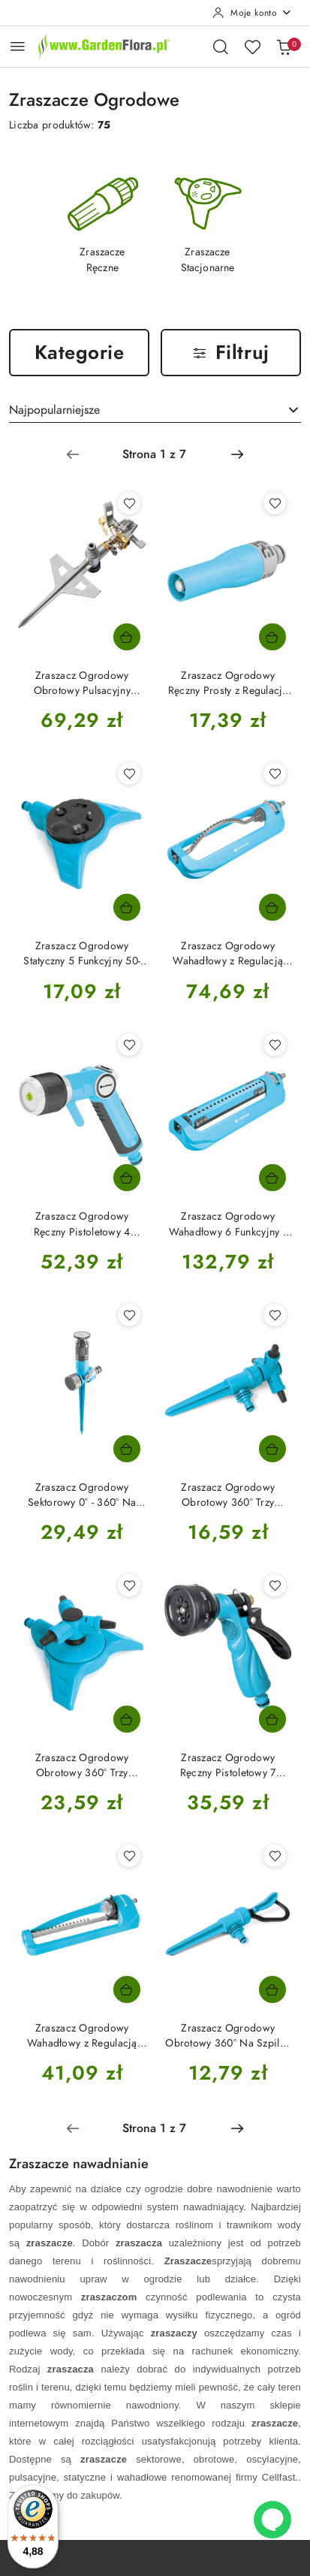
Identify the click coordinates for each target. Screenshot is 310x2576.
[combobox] (155, 410)
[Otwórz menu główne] (17, 46)
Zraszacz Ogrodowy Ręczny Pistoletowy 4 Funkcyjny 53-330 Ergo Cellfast (82, 1224)
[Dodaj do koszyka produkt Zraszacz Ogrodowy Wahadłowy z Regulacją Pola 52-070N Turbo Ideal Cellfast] (272, 907)
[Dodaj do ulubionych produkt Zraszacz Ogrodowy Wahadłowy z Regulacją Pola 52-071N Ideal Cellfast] (129, 1856)
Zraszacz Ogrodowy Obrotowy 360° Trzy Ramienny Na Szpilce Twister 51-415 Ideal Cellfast (228, 1495)
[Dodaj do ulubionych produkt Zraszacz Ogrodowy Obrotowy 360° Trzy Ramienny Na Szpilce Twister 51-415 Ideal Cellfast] (274, 1315)
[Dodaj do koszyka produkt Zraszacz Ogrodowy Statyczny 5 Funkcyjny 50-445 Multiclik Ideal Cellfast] (126, 907)
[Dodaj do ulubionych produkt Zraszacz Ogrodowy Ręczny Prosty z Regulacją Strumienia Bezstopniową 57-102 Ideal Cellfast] (274, 503)
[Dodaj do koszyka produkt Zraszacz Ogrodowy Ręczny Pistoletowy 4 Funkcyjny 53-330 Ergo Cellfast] (126, 1177)
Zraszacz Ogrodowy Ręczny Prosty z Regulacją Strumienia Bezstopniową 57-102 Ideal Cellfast (228, 683)
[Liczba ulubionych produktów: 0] (252, 46)
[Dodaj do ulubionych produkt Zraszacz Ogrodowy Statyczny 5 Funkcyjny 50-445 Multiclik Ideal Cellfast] (129, 773)
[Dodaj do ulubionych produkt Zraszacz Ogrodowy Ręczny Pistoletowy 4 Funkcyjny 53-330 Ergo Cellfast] (129, 1044)
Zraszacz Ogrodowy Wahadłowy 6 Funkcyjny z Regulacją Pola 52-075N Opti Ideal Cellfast (228, 1224)
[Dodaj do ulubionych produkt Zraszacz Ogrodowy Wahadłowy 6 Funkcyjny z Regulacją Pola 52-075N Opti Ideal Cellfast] (274, 1044)
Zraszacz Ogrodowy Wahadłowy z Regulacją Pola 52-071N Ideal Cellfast (82, 2036)
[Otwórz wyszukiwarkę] (220, 46)
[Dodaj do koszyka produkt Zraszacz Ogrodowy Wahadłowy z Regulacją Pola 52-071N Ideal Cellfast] (126, 1989)
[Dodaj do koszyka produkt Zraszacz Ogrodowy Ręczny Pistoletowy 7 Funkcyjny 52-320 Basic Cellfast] (272, 1719)
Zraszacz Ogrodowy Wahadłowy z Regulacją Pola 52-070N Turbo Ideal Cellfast (228, 954)
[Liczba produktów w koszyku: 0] (283, 46)
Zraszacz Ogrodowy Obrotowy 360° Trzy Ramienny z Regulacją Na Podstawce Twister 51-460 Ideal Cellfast (82, 1766)
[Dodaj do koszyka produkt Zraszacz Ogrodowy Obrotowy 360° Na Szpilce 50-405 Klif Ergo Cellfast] (272, 1989)
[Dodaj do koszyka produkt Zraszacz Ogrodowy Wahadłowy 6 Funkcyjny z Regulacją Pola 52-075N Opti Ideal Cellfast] (272, 1177)
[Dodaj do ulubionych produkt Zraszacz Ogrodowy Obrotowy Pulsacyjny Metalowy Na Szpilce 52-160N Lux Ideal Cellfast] (129, 503)
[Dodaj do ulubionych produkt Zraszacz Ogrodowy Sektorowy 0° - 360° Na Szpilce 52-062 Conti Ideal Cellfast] (129, 1315)
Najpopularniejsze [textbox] (54, 410)
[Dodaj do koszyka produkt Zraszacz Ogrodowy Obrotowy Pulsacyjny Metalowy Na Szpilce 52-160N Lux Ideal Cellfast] (126, 636)
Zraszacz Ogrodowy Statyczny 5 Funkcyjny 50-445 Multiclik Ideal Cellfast (82, 954)
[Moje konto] (252, 13)
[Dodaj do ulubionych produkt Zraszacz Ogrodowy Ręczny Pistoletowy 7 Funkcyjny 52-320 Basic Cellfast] (274, 1585)
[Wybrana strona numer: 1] (155, 454)
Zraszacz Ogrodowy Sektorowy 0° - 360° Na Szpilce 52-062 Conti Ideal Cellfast (82, 1495)
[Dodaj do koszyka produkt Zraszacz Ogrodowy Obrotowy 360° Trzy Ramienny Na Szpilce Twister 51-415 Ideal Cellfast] (272, 1448)
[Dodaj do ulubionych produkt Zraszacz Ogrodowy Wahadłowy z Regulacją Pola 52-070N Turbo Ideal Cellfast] (274, 773)
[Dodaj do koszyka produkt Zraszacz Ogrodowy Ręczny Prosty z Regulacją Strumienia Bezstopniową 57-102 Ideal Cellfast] (272, 636)
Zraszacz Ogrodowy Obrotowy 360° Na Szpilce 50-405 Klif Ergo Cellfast (227, 2036)
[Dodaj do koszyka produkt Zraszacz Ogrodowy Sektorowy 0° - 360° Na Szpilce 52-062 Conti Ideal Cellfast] (126, 1448)
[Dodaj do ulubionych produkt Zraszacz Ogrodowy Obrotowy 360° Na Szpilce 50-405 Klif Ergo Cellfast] (274, 1856)
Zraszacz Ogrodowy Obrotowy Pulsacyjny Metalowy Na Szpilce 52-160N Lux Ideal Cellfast (82, 683)
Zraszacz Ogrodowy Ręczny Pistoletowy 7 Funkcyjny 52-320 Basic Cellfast (228, 1766)
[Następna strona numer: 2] (237, 454)
